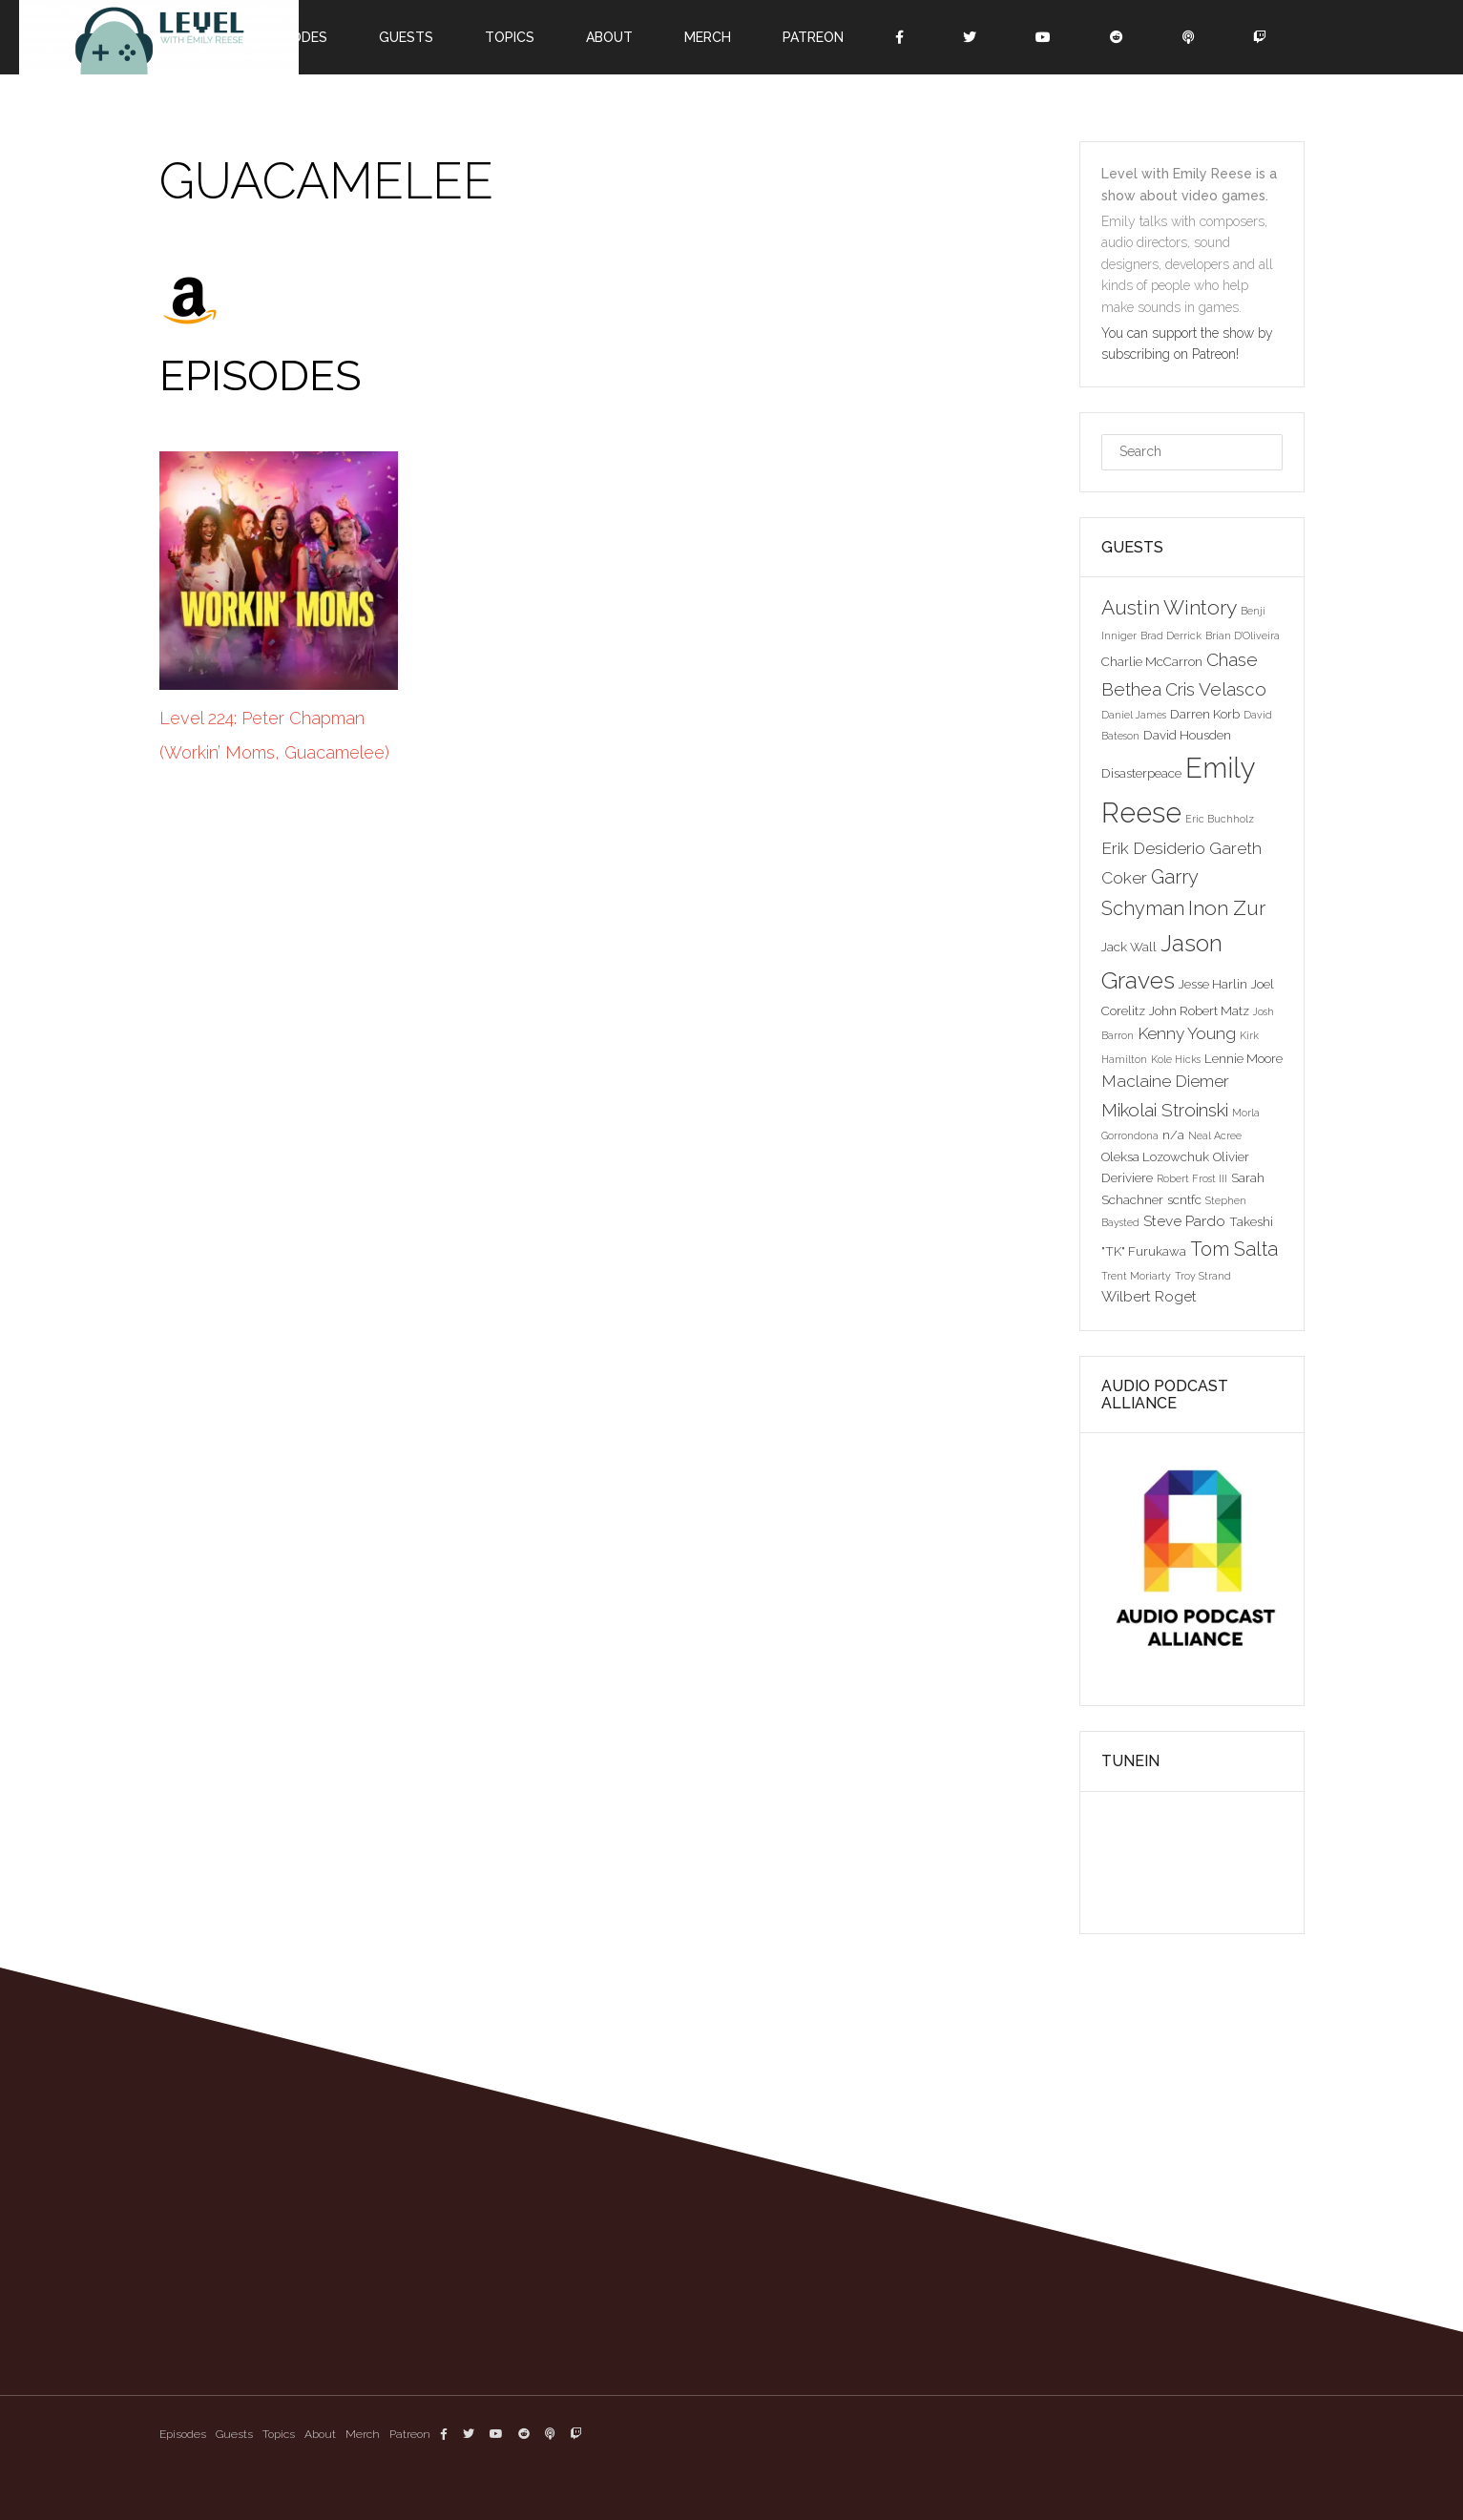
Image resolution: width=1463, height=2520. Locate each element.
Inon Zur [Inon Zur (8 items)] (1226, 908)
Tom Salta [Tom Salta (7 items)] (1234, 1249)
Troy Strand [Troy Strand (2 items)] (1203, 1275)
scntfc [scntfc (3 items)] (1184, 1199)
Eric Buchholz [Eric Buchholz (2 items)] (1219, 818)
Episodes (182, 2434)
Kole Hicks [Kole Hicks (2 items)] (1176, 1059)
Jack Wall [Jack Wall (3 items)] (1129, 946)
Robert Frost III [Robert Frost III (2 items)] (1192, 1178)
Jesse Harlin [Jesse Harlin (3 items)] (1213, 983)
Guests (406, 37)
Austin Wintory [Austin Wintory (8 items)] (1169, 607)
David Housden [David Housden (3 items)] (1187, 734)
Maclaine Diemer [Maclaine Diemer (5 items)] (1165, 1081)
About (609, 37)
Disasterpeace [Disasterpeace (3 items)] (1141, 773)
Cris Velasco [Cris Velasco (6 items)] (1215, 688)
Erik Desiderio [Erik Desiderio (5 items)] (1153, 848)
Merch (707, 37)
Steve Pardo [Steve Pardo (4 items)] (1184, 1221)
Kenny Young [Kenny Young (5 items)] (1187, 1033)
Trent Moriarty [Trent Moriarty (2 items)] (1136, 1275)
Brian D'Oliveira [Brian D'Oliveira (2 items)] (1242, 635)
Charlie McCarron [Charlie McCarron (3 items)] (1151, 661)
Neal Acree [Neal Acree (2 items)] (1215, 1135)
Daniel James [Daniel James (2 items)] (1133, 714)
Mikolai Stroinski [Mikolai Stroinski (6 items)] (1164, 1109)
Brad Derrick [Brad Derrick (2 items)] (1171, 635)
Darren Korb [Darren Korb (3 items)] (1205, 713)
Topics (509, 37)
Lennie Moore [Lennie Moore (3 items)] (1243, 1058)
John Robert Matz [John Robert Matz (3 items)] (1199, 1010)
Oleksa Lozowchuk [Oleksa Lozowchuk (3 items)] (1155, 1156)
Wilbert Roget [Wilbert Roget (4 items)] (1149, 1296)
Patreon (813, 37)
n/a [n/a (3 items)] (1173, 1134)
